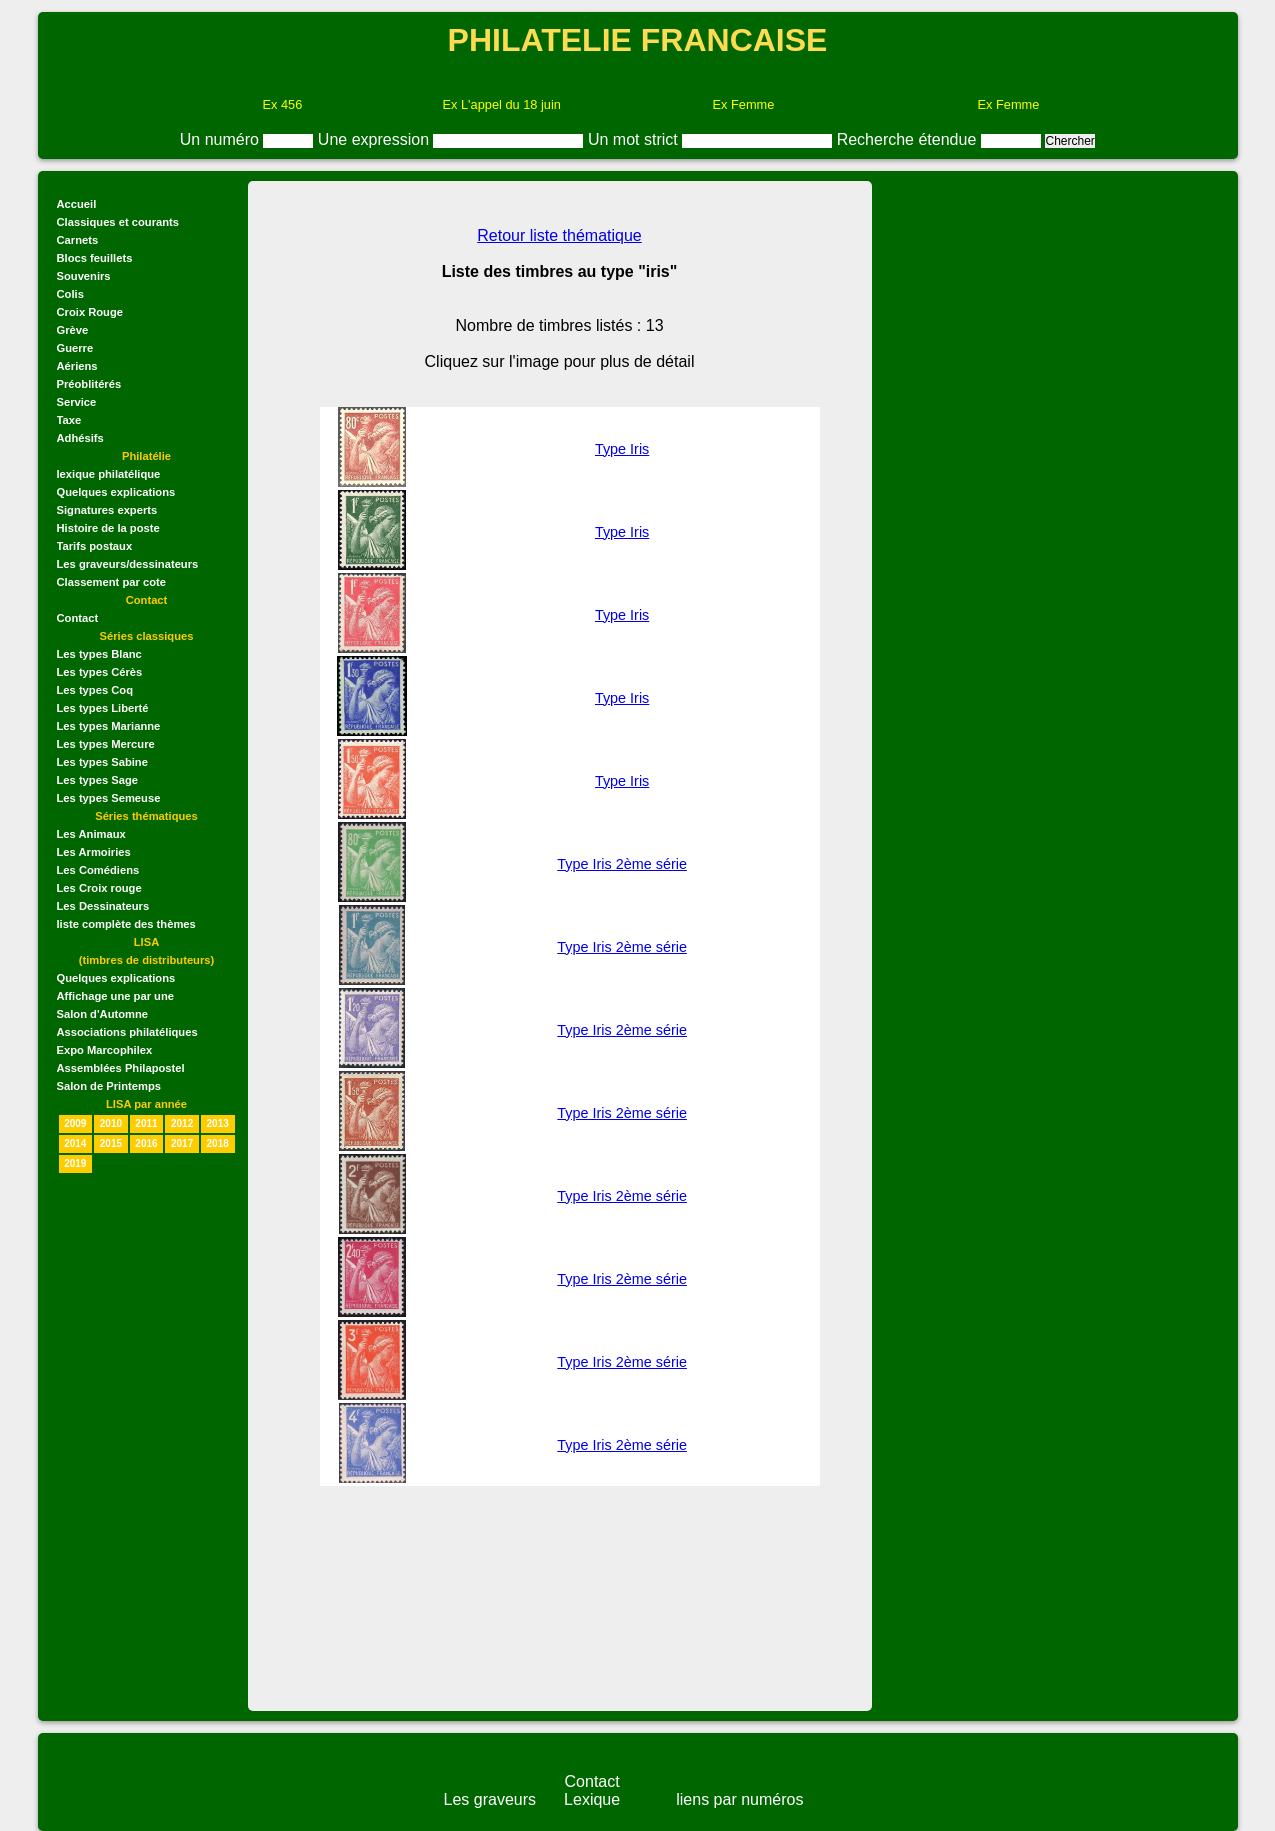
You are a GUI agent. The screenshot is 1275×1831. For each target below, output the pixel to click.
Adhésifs (80, 438)
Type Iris (622, 449)
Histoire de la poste (108, 528)
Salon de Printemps (109, 1086)
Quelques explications (116, 492)
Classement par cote (111, 582)
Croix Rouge (90, 312)
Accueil (77, 204)
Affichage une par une (116, 996)
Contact (78, 618)
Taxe (69, 420)
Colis (70, 294)
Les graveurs (490, 1799)
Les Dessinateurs (103, 906)
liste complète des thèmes (126, 924)
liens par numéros (739, 1799)
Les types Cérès (100, 672)
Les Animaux (91, 834)
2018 (218, 1143)
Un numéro (222, 139)
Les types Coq (95, 690)
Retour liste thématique (559, 235)
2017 (182, 1143)
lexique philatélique (109, 474)
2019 (75, 1163)
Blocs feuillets (95, 258)
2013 (218, 1123)
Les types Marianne (109, 726)
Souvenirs (84, 276)
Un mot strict (635, 139)
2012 (182, 1123)
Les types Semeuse (109, 798)
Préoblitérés (89, 384)
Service (77, 402)
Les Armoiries (94, 852)
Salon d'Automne (103, 1014)
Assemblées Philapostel (121, 1068)
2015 (111, 1143)
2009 (75, 1123)
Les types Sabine (102, 762)
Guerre (75, 348)
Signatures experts (107, 510)
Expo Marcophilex (105, 1050)
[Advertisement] (1050, 331)
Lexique (592, 1799)
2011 (146, 1123)
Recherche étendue (909, 139)
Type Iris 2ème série (622, 864)
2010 (111, 1123)
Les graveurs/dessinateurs (128, 564)
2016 (146, 1143)
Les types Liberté (103, 708)
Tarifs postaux (95, 546)
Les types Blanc (99, 654)
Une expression (376, 139)
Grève (73, 330)
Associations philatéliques (127, 1032)
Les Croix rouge (99, 888)
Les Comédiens (98, 870)
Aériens (77, 366)
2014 (75, 1143)
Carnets (78, 240)
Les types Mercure (106, 744)
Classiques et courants (118, 222)
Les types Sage (97, 780)
